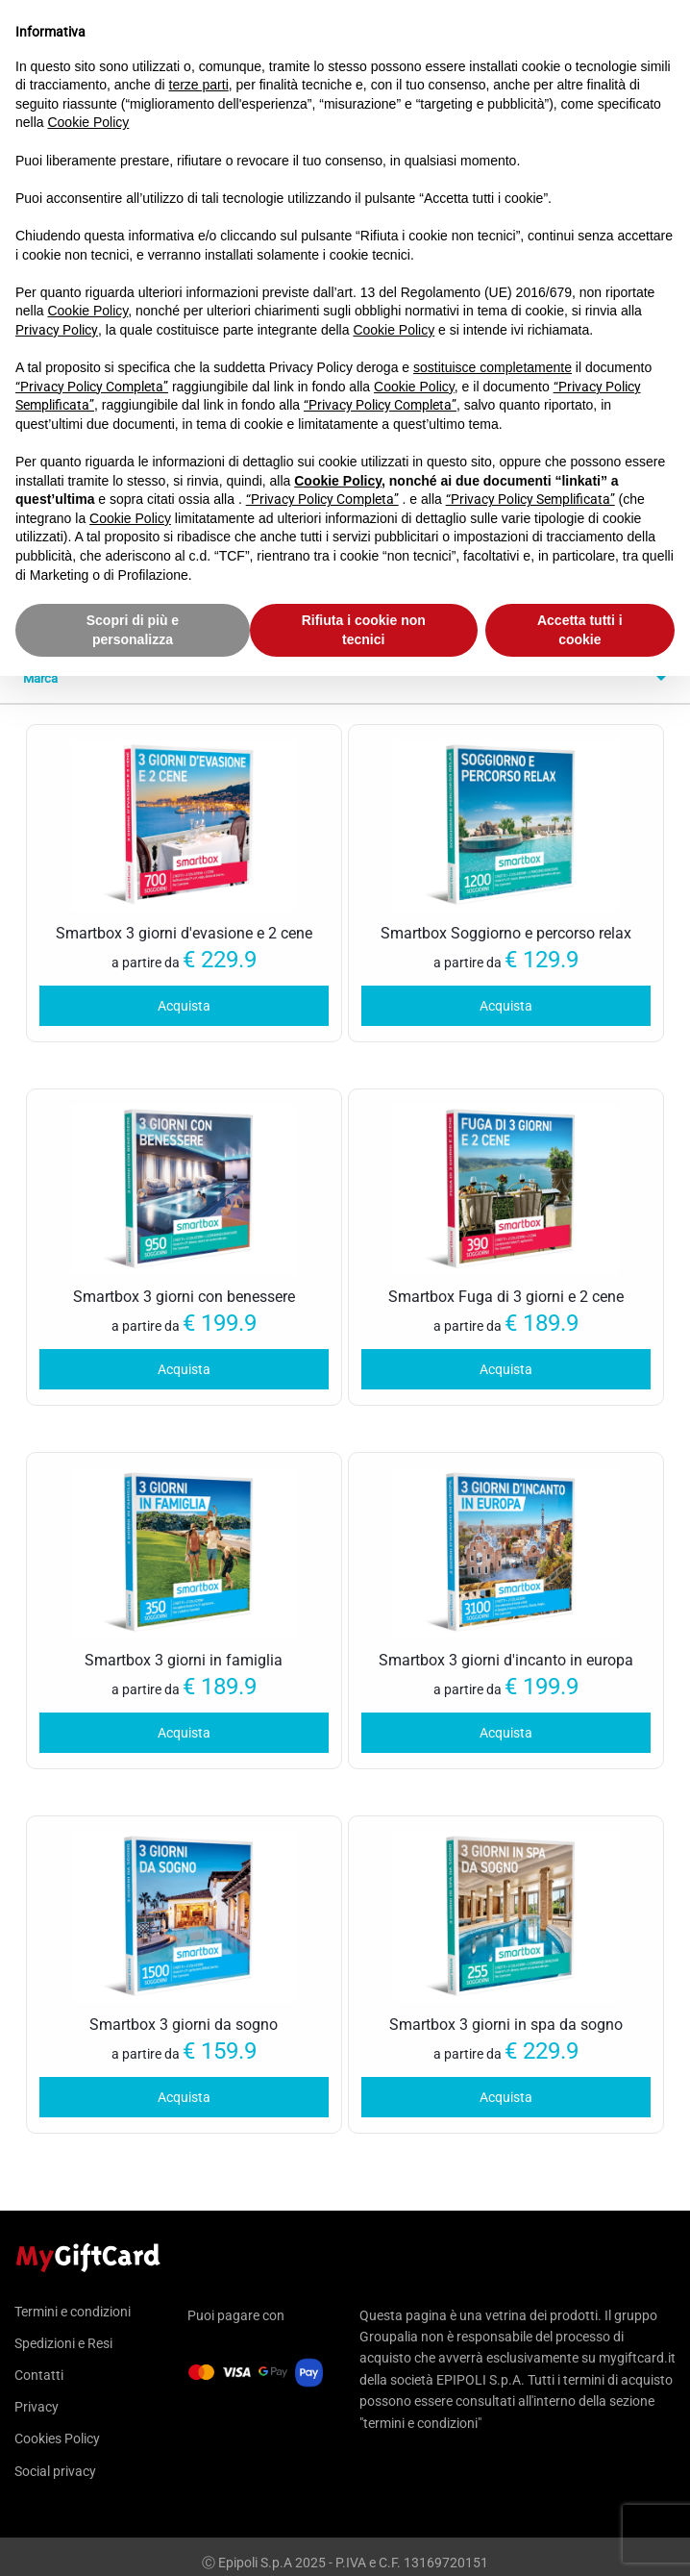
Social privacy (55, 2471)
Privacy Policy (56, 330)
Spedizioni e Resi (63, 2343)
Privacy (36, 2406)
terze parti (199, 84)
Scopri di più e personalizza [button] (132, 630)
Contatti (38, 2375)
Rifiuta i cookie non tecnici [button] (364, 630)
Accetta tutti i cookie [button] (580, 630)
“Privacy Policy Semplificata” (530, 499)
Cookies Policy (57, 2438)
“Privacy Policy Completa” (91, 386)
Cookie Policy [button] (88, 122)
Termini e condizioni (72, 2312)
